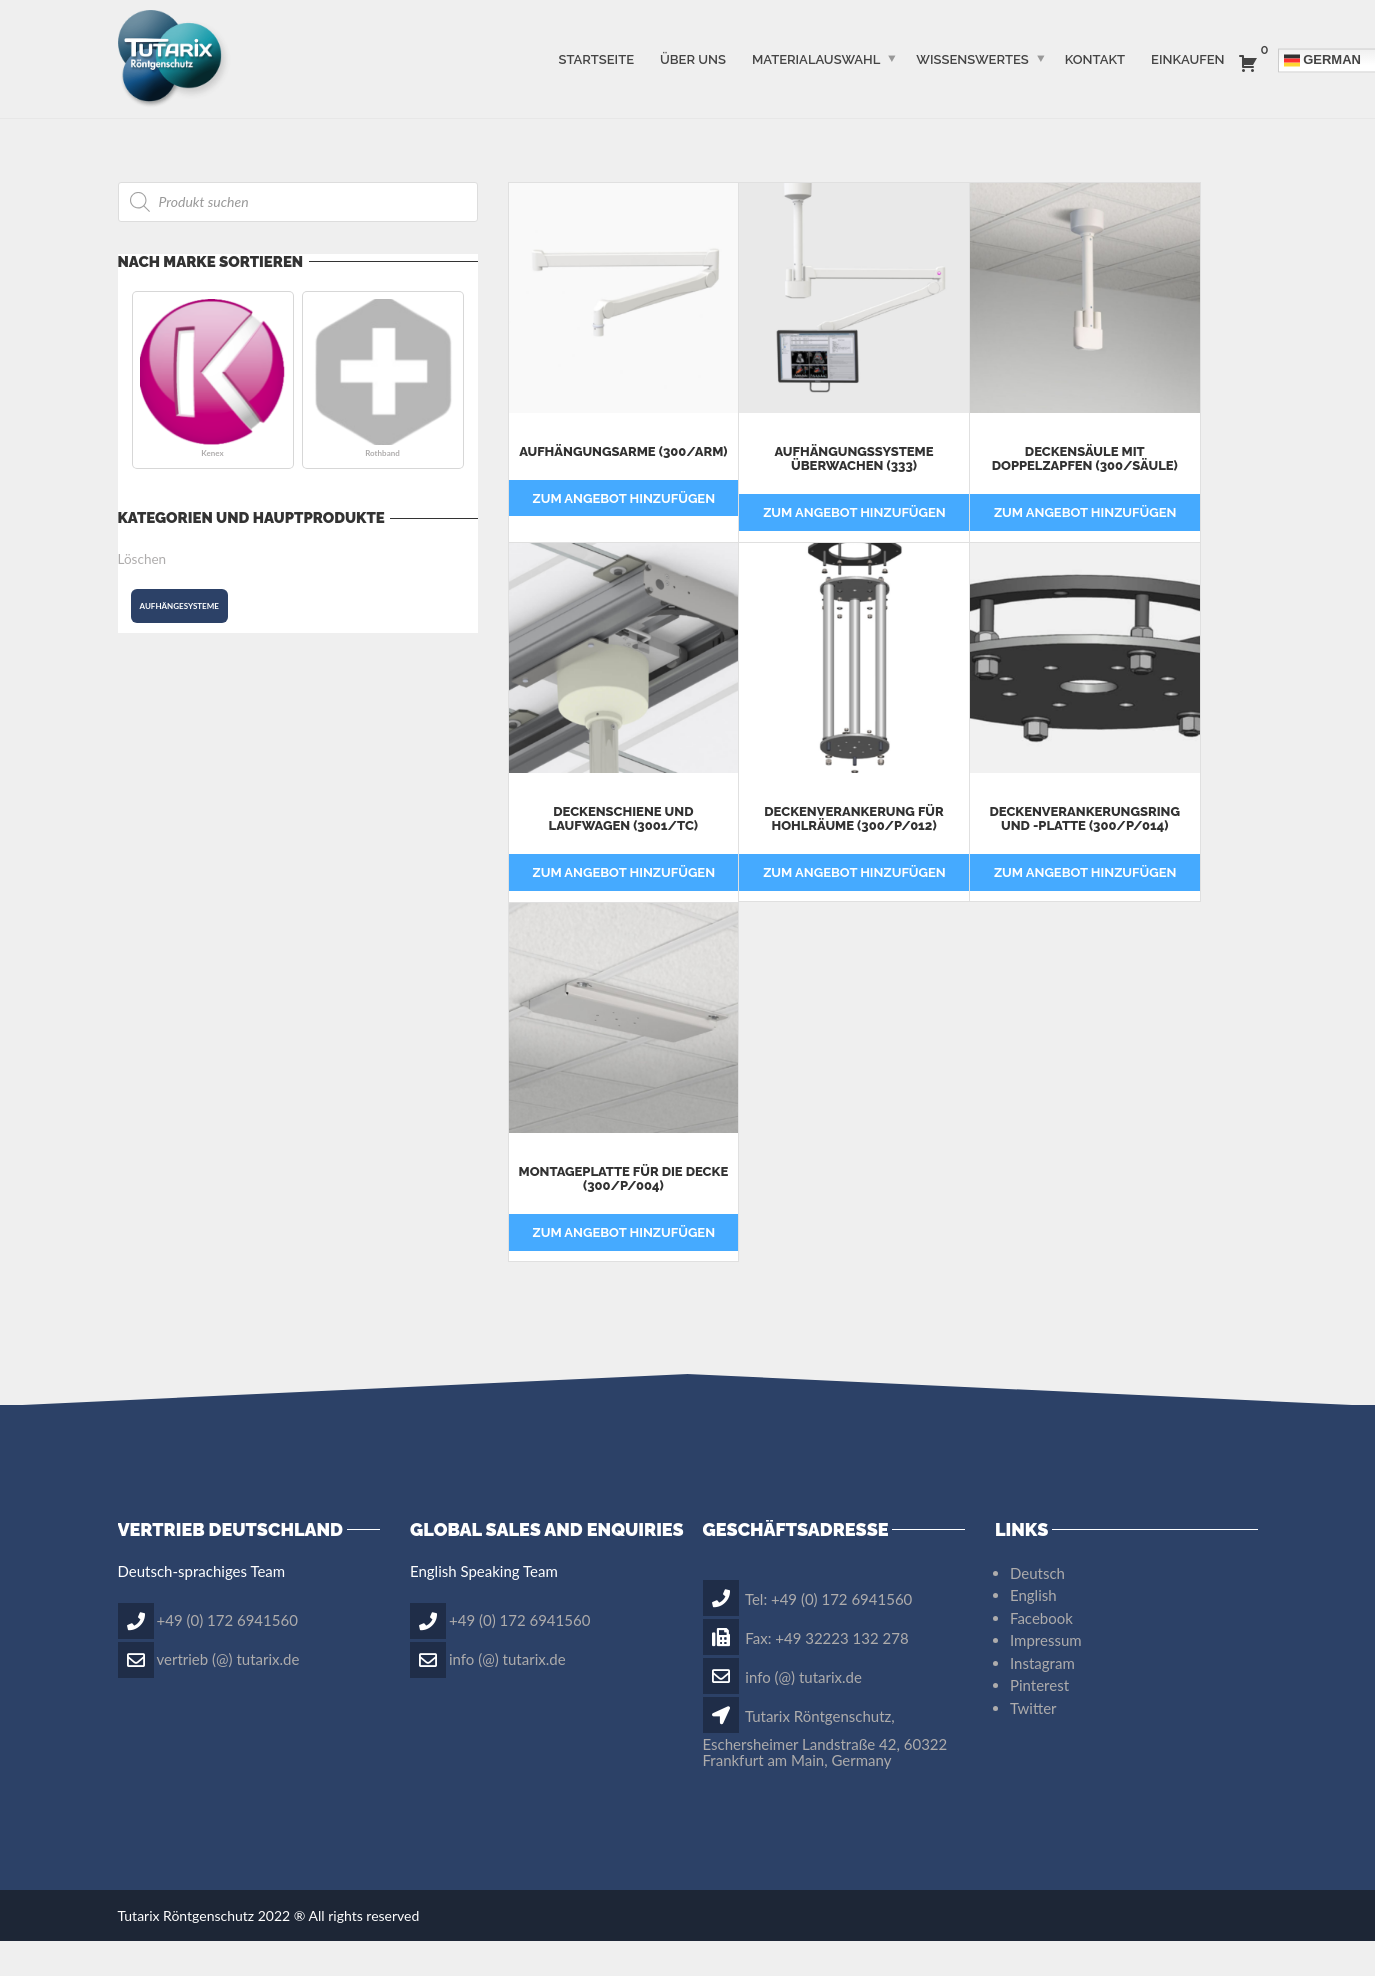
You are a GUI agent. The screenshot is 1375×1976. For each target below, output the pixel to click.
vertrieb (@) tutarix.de (228, 1694)
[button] (213, 380)
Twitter (1033, 1743)
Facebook (1041, 1653)
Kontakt (1095, 58)
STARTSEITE (596, 58)
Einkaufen (1187, 58)
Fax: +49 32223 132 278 (806, 1673)
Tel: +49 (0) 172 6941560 (808, 1634)
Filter (563, 200)
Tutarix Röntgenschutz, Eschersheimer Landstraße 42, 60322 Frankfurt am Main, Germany (825, 1773)
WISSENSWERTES (972, 58)
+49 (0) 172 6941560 (227, 1655)
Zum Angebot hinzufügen (624, 533)
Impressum (1046, 1676)
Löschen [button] (142, 559)
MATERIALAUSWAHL (816, 58)
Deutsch (1037, 1608)
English (1033, 1631)
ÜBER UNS (693, 58)
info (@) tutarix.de (507, 1694)
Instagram (1042, 1698)
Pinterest (1039, 1721)
